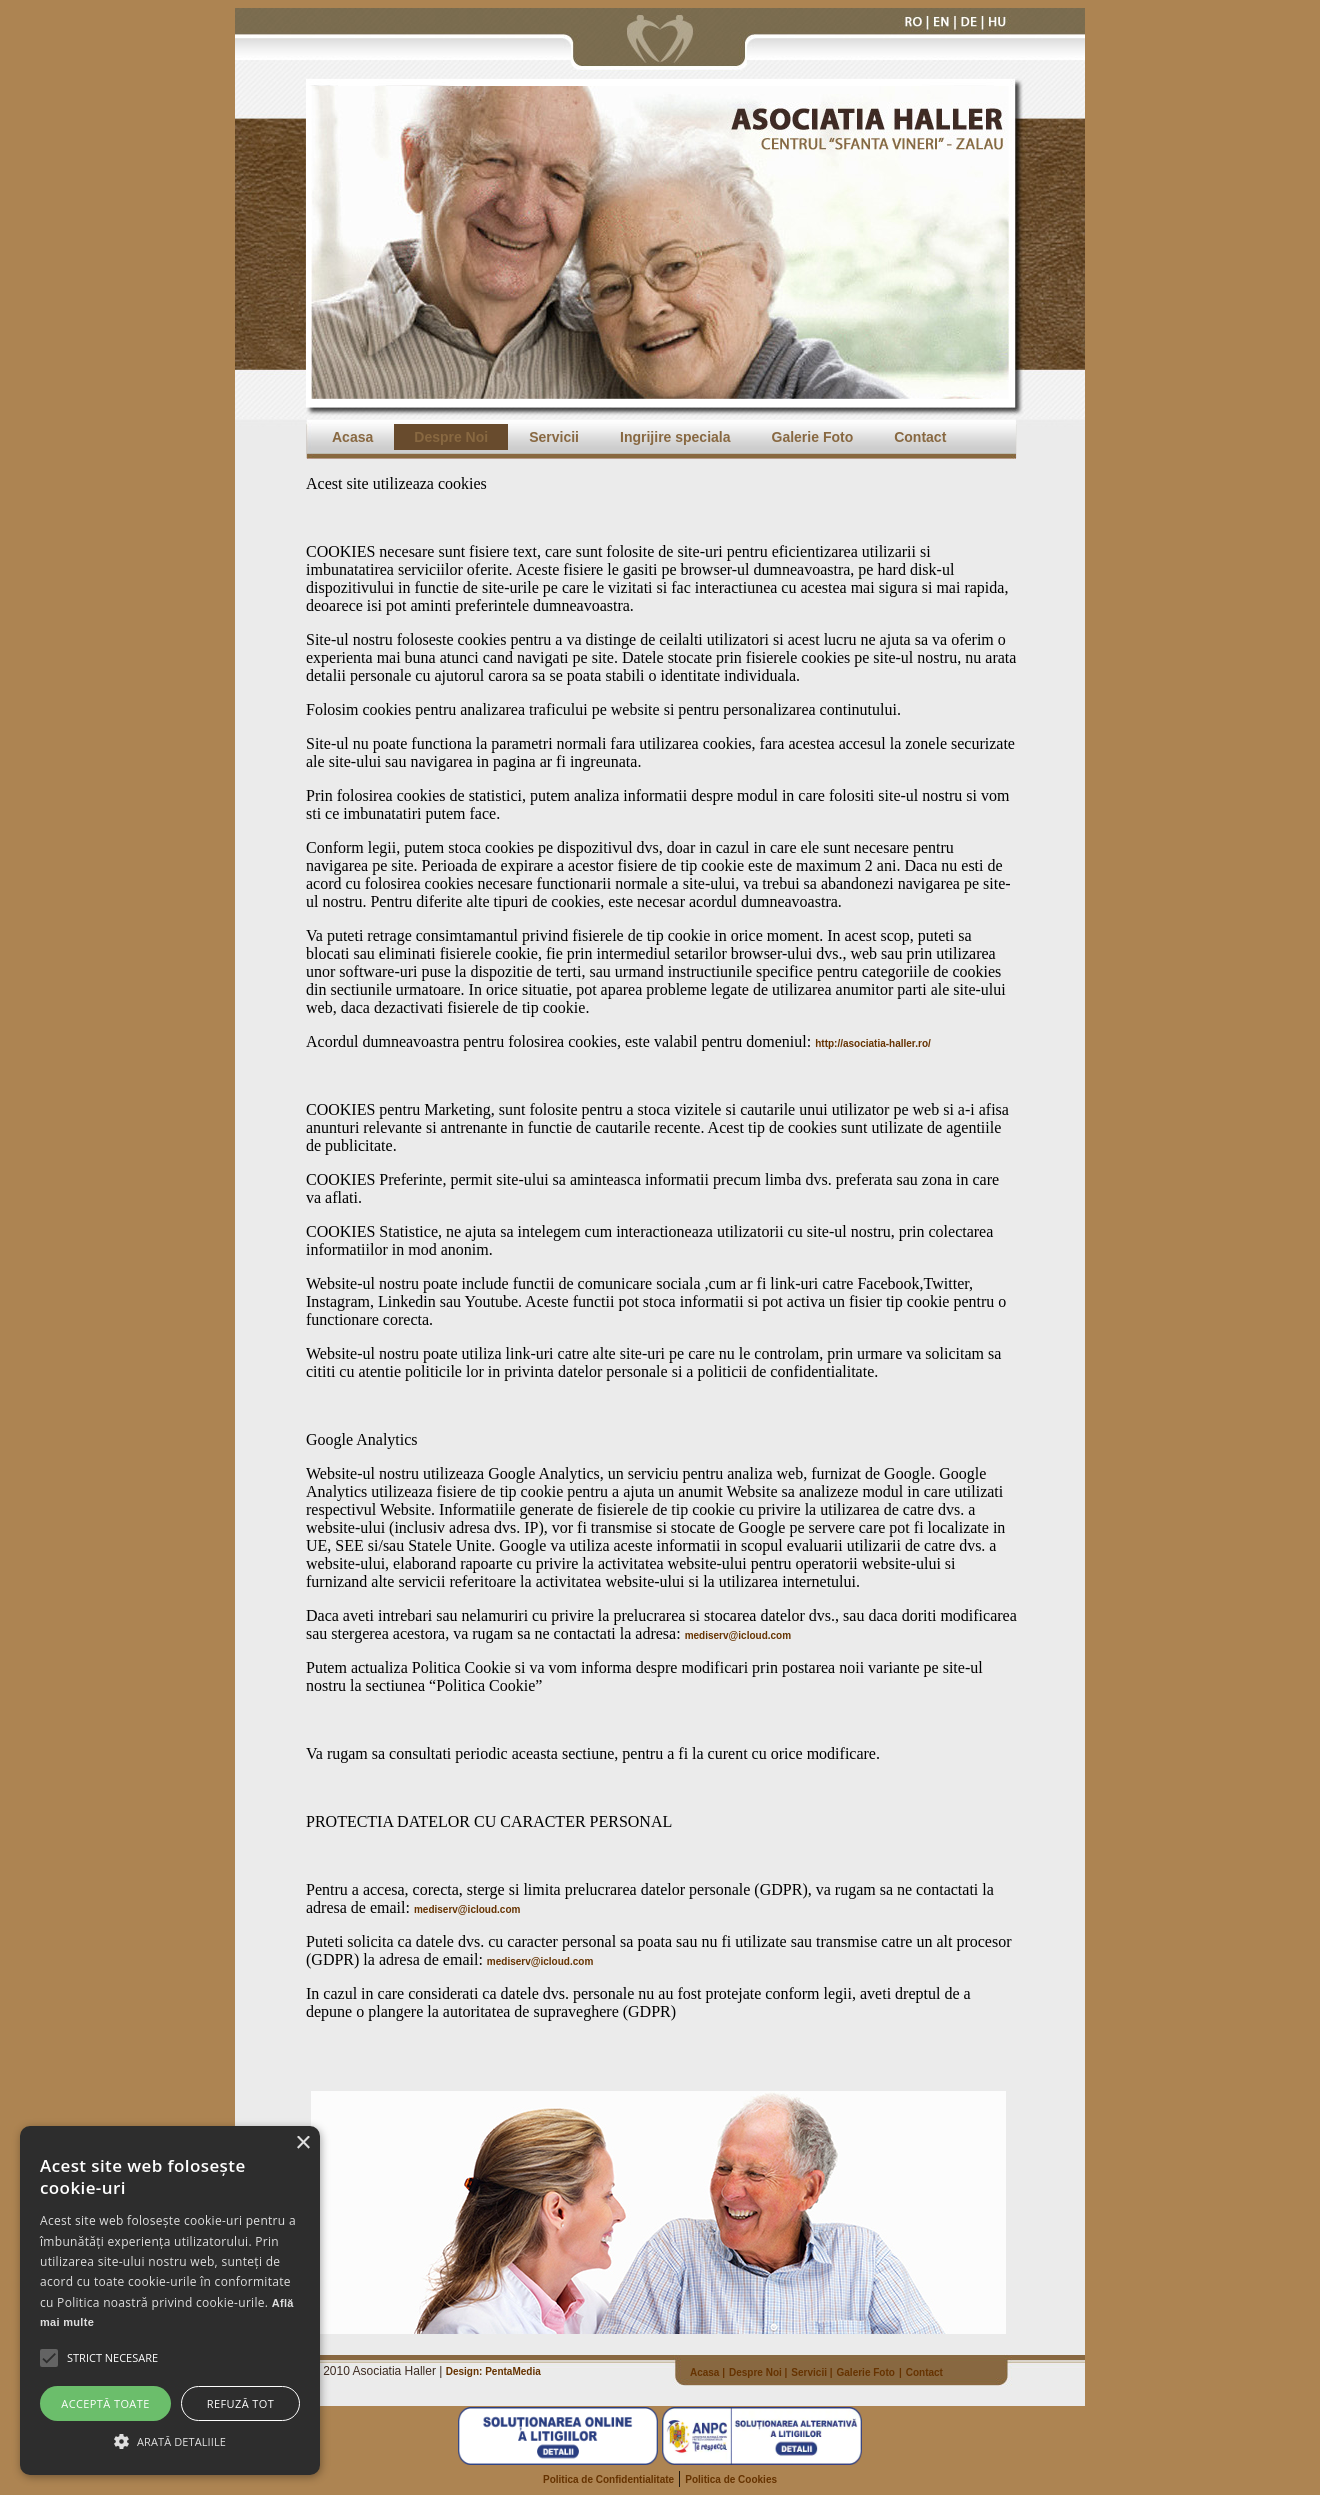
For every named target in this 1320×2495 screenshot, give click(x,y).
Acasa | (707, 2372)
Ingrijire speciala (675, 437)
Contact (920, 437)
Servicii (554, 437)
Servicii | (811, 2372)
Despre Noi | (758, 2372)
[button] (112, 2358)
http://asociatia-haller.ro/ (873, 1043)
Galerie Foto (813, 437)
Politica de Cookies (731, 2479)
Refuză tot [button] (240, 2403)
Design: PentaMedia (493, 2371)
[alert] (170, 2300)
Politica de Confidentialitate (608, 2479)
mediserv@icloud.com (738, 1635)
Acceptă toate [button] (105, 2403)
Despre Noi (451, 437)
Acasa (352, 437)
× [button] (302, 2143)
